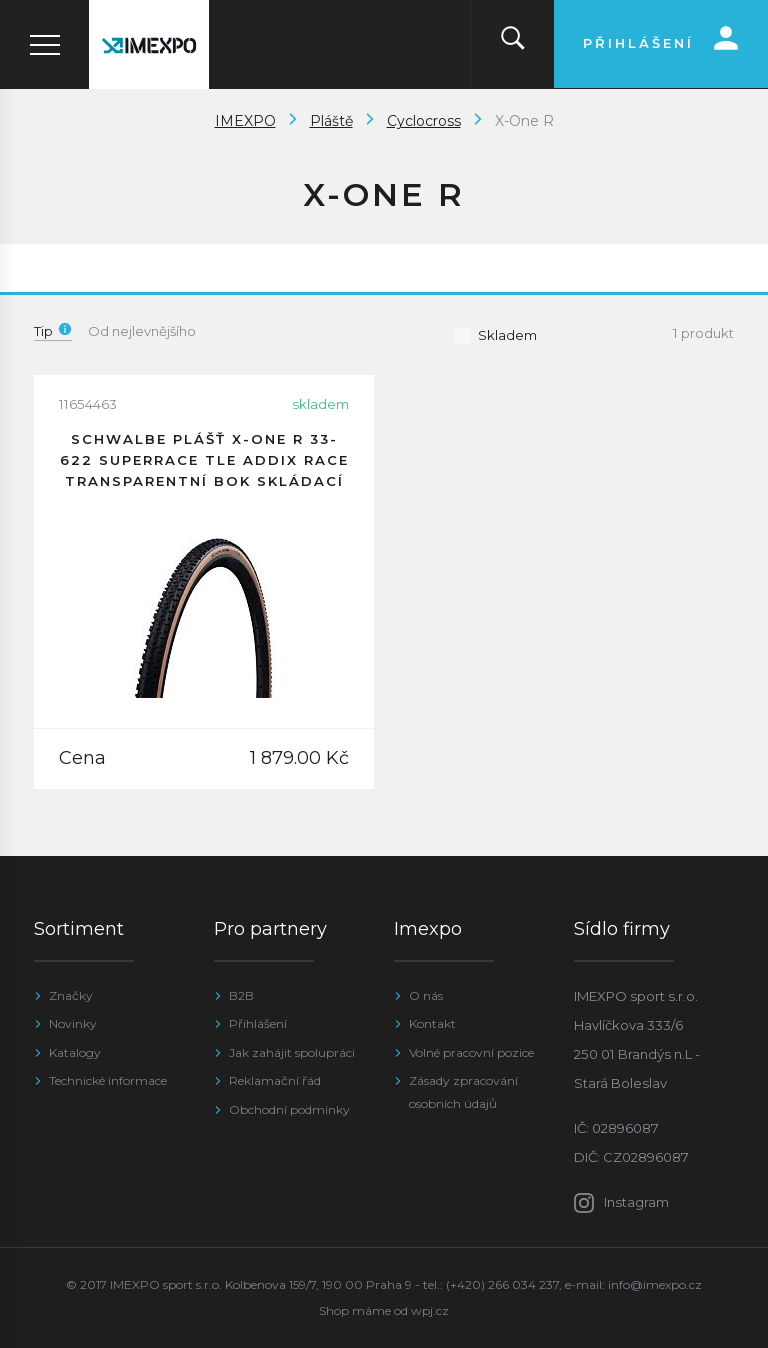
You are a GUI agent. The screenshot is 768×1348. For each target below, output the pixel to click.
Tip (53, 331)
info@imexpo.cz (655, 1284)
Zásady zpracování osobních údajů (463, 1091)
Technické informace (108, 1080)
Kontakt (432, 1023)
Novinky (73, 1023)
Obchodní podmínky (289, 1109)
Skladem (495, 335)
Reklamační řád (275, 1080)
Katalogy (75, 1052)
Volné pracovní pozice (471, 1052)
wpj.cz (430, 1310)
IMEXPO (245, 121)
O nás (426, 995)
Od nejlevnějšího (142, 331)
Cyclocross (424, 121)
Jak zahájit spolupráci (292, 1052)
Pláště (331, 121)
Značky (71, 995)
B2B (241, 995)
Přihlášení (258, 1023)
